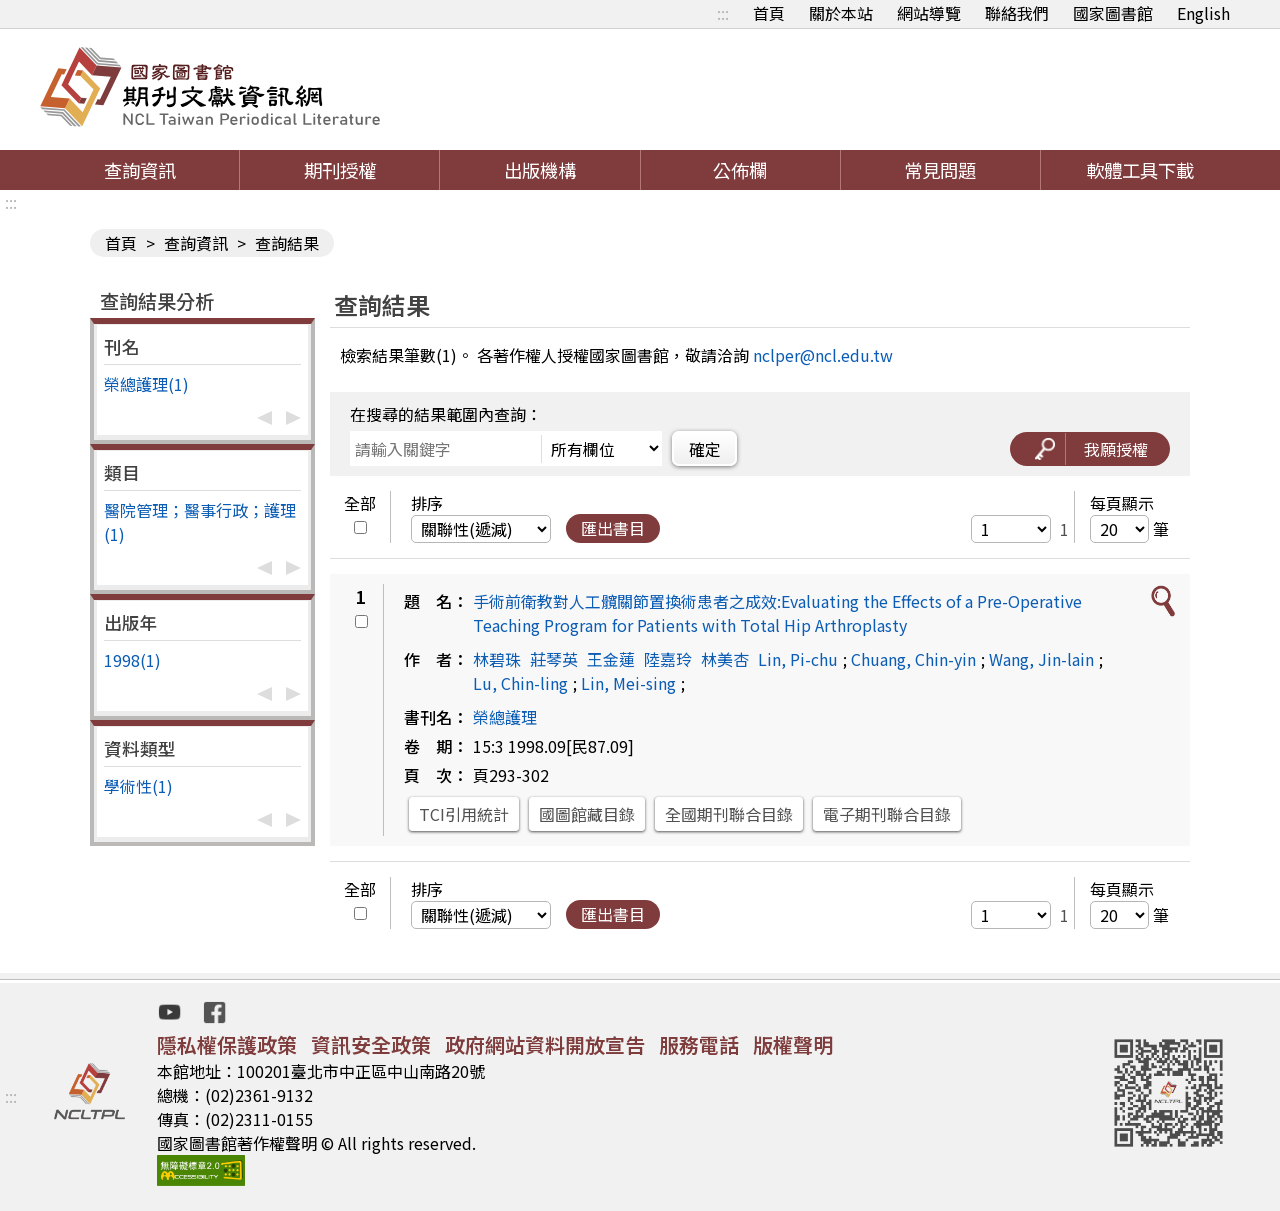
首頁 (769, 13)
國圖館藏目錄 (587, 814)
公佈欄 (740, 170)
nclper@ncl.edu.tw (823, 355)
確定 (705, 449)
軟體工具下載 (1140, 170)
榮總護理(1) (146, 384)
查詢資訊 (140, 170)
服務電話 (699, 1044)
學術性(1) (138, 786)
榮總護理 (505, 717)
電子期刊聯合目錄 (887, 814)
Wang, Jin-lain (1041, 659)
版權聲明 (793, 1044)
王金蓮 (611, 659)
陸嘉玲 (668, 659)
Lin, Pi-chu (798, 659)
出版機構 (540, 170)
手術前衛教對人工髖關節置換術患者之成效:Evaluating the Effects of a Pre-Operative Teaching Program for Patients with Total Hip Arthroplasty (777, 613)
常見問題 (940, 170)
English (1203, 13)
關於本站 (841, 13)
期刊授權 (340, 170)
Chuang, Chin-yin (913, 659)
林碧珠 (497, 659)
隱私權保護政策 (227, 1044)
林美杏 (725, 659)
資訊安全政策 (371, 1044)
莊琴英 (554, 659)
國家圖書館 (1113, 13)
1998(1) (132, 660)
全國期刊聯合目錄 (729, 814)
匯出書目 (613, 528)
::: (723, 13)
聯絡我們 (1017, 13)
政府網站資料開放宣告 (545, 1044)
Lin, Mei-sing (628, 683)
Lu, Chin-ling (520, 683)
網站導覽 (929, 13)
